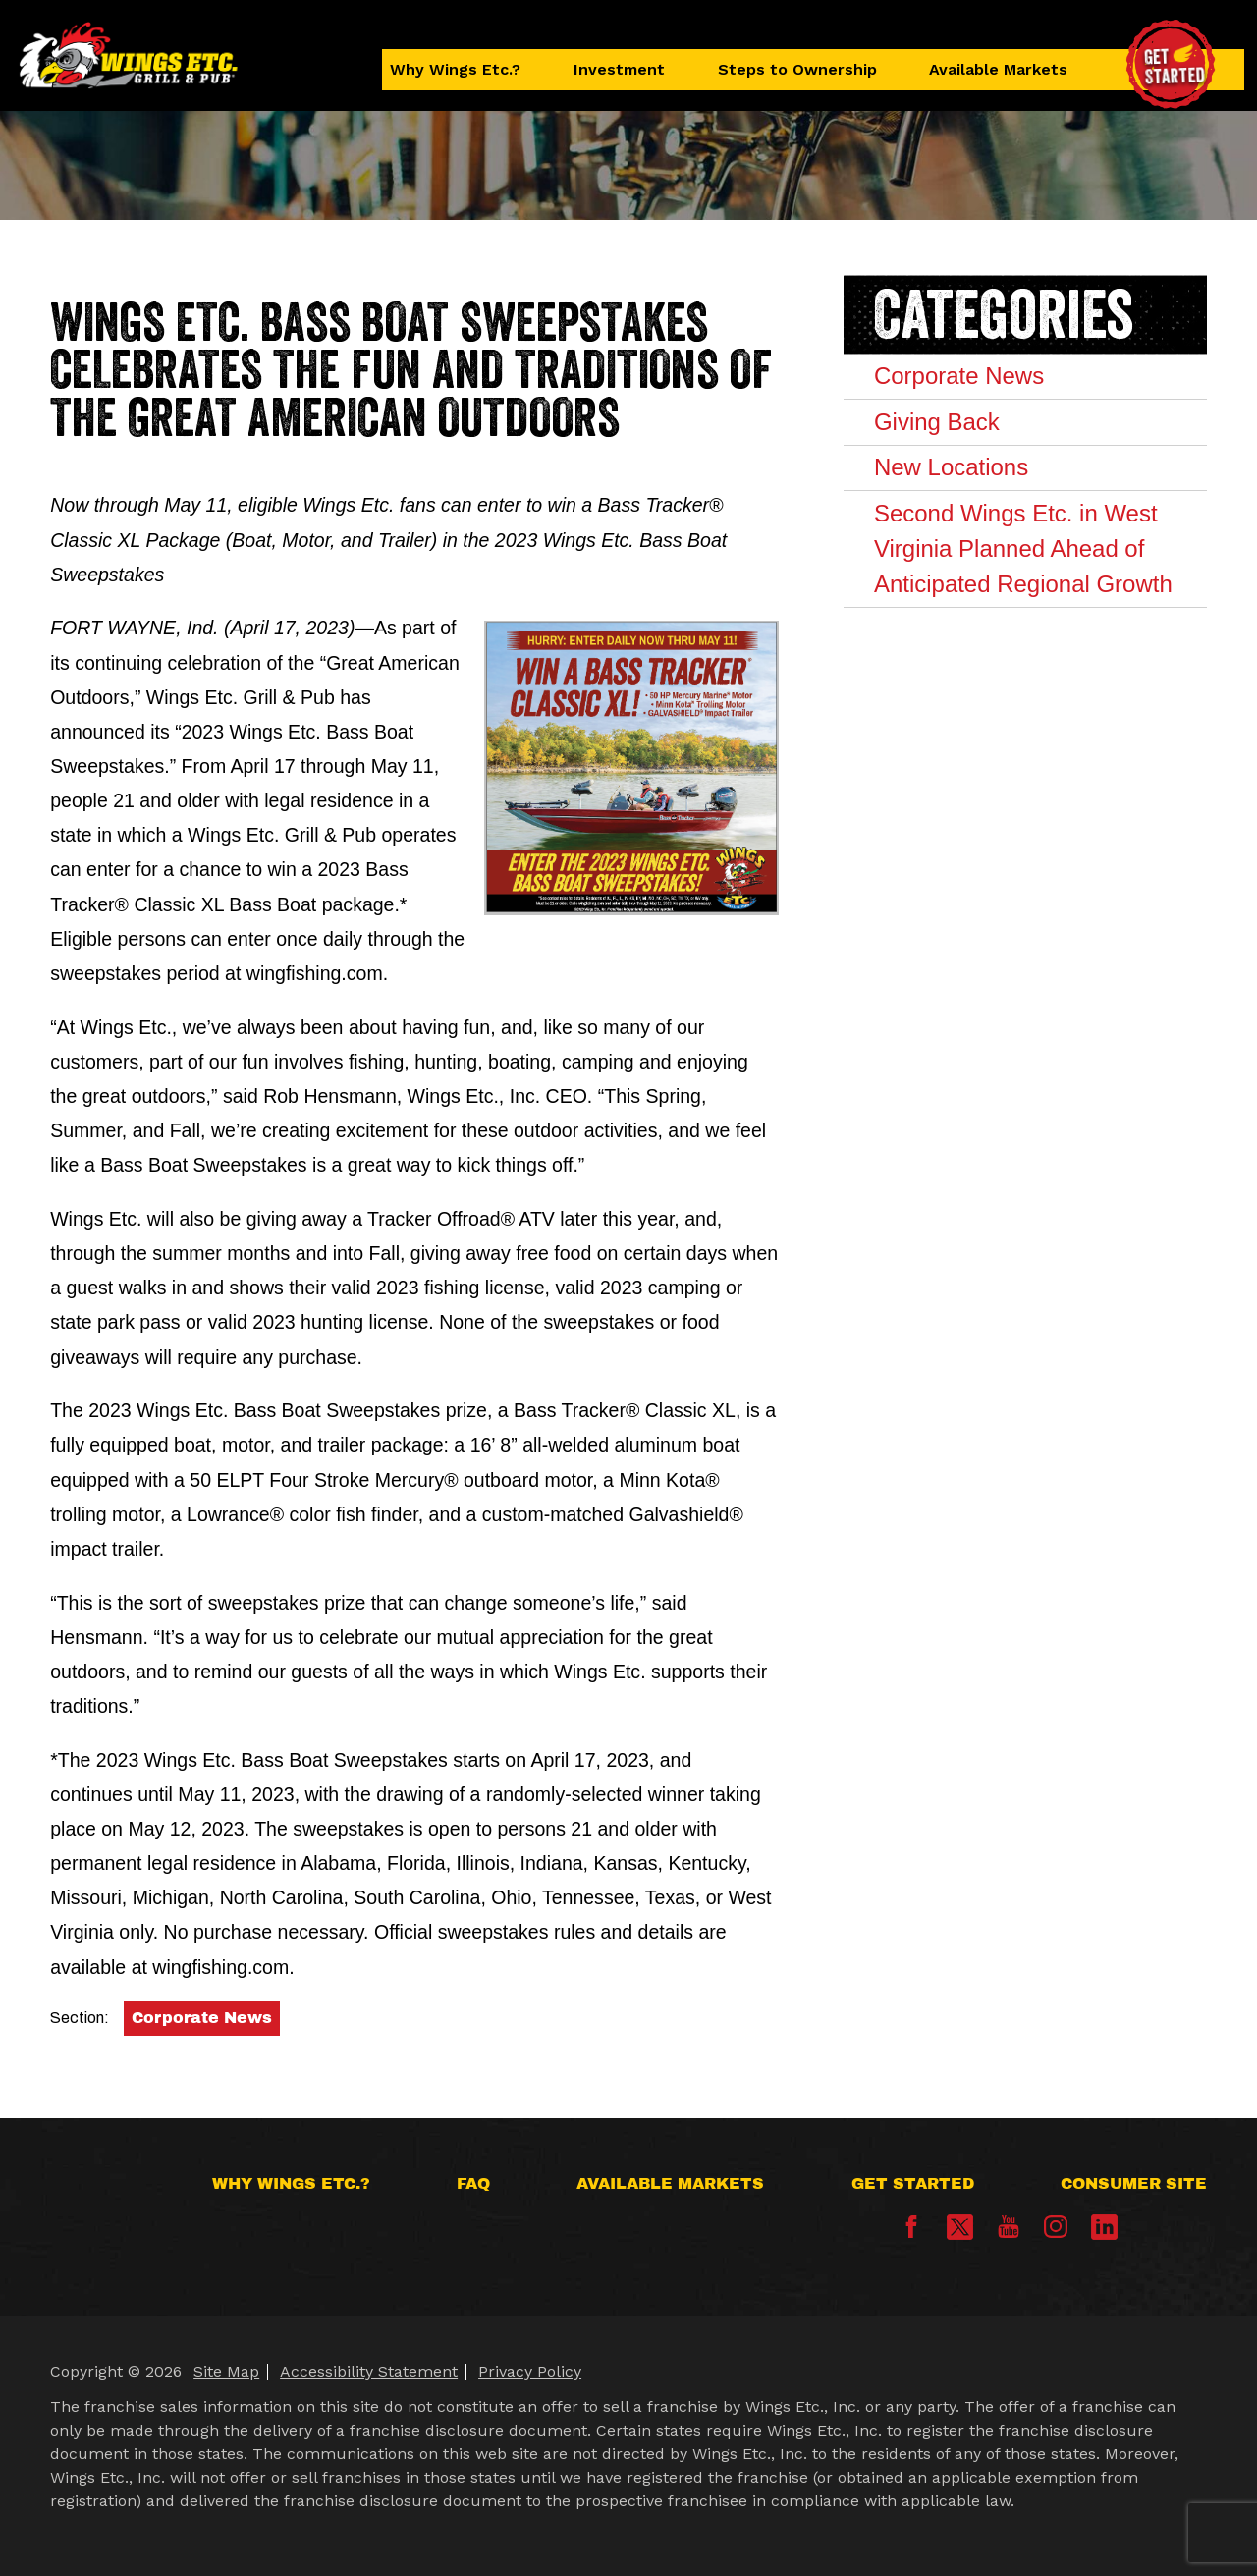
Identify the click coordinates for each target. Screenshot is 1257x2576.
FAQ (473, 2183)
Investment (619, 69)
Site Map (226, 2371)
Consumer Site (1134, 2183)
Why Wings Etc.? (455, 69)
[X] (960, 2227)
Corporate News (202, 2017)
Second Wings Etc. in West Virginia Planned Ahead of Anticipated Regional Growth (1023, 548)
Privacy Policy (529, 2371)
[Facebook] (911, 2232)
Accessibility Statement (369, 2371)
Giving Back (937, 422)
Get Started (912, 2183)
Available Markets (998, 69)
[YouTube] (1008, 2232)
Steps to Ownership (797, 69)
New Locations (951, 467)
